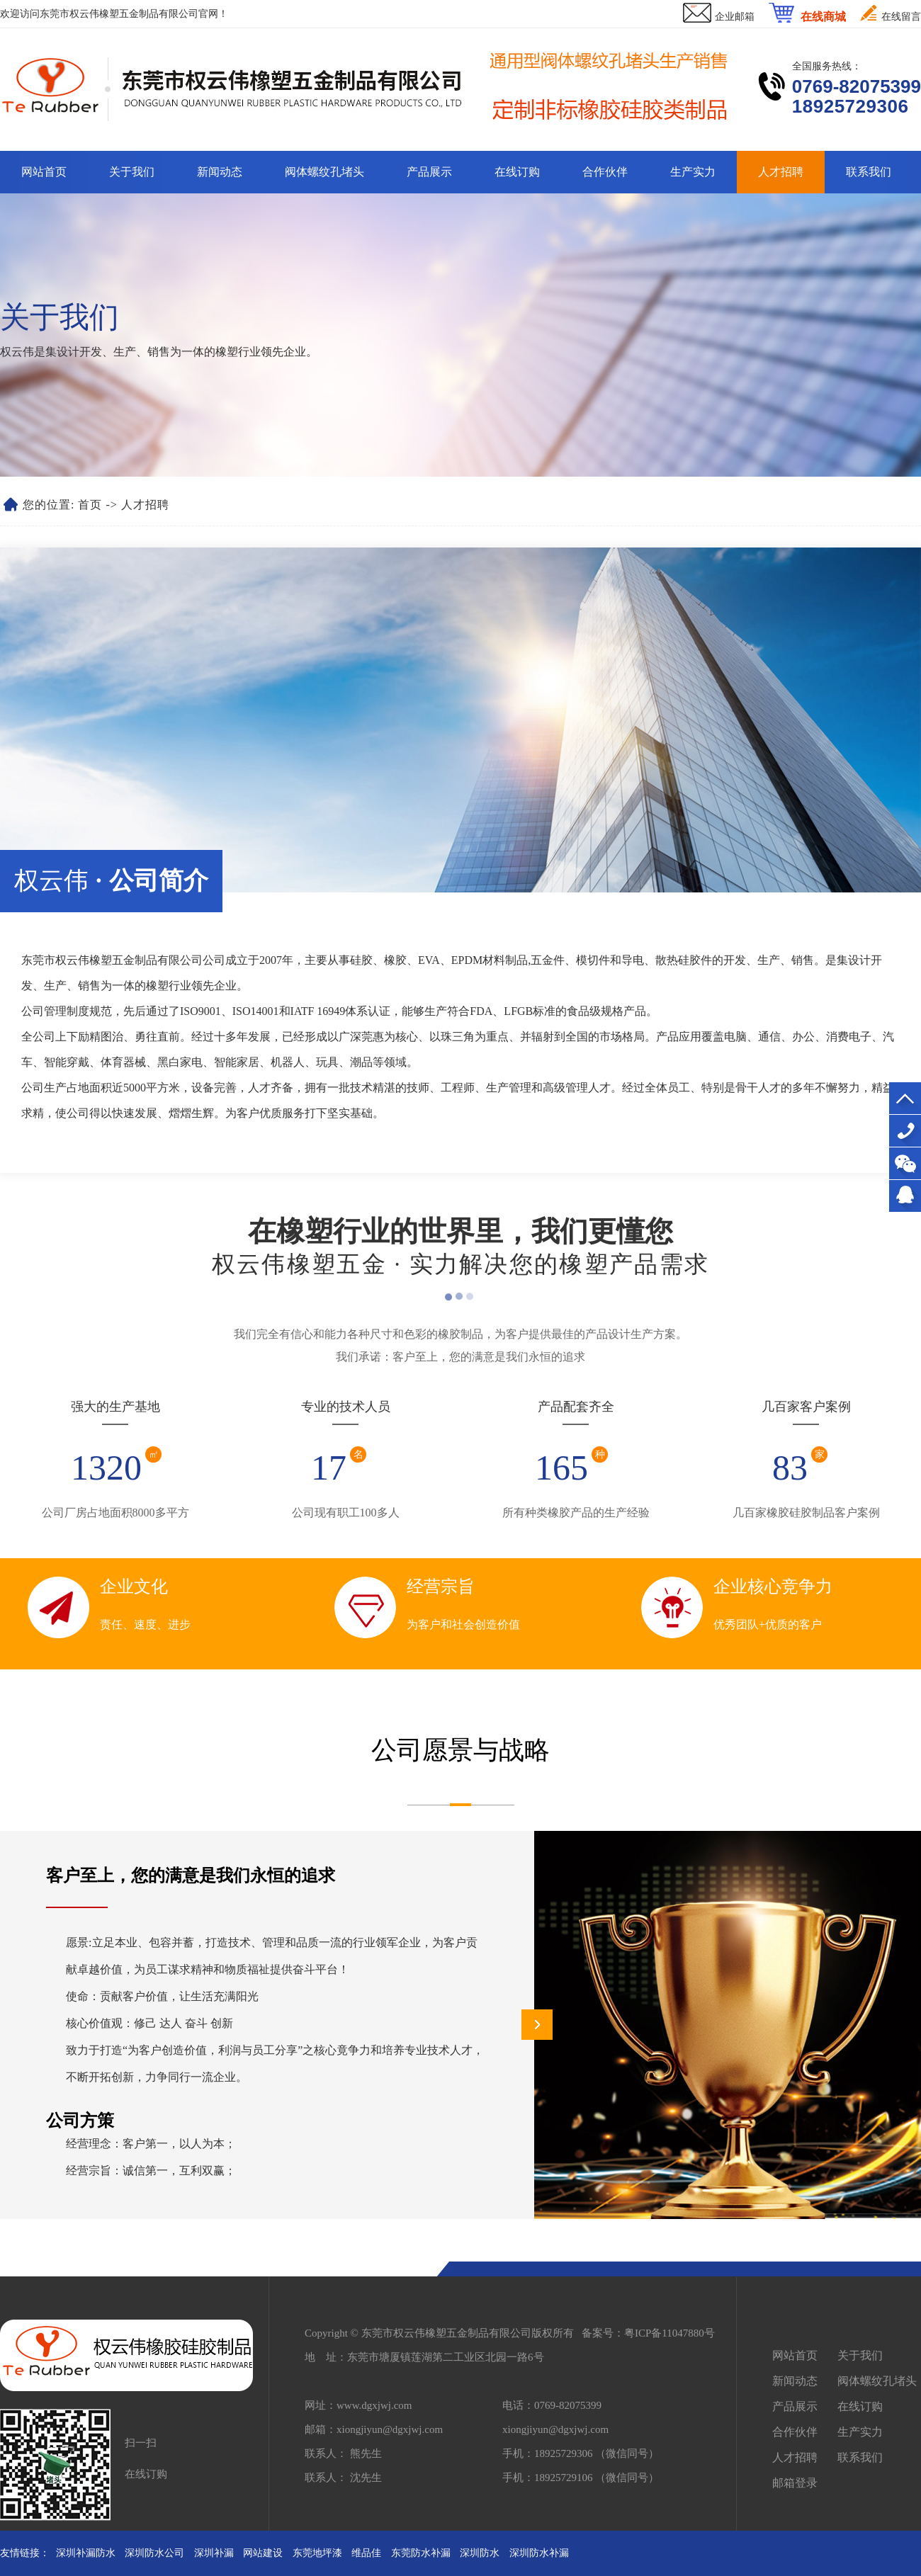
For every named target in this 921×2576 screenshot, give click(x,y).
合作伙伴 (605, 172)
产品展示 (429, 172)
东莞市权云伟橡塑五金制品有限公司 (119, 13)
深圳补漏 (214, 2553)
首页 (90, 505)
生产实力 (693, 172)
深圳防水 (479, 2553)
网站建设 (263, 2553)
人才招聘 (780, 172)
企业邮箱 (735, 16)
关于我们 (131, 172)
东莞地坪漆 (317, 2553)
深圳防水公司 (154, 2553)
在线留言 (901, 16)
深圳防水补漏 (539, 2553)
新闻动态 (219, 172)
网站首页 (44, 172)
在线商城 (823, 17)
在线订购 (517, 172)
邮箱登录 (795, 2483)
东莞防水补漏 (421, 2553)
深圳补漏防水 (85, 2553)
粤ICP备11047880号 (669, 2333)
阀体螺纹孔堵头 (324, 172)
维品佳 (366, 2553)
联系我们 (868, 172)
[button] (537, 2025)
